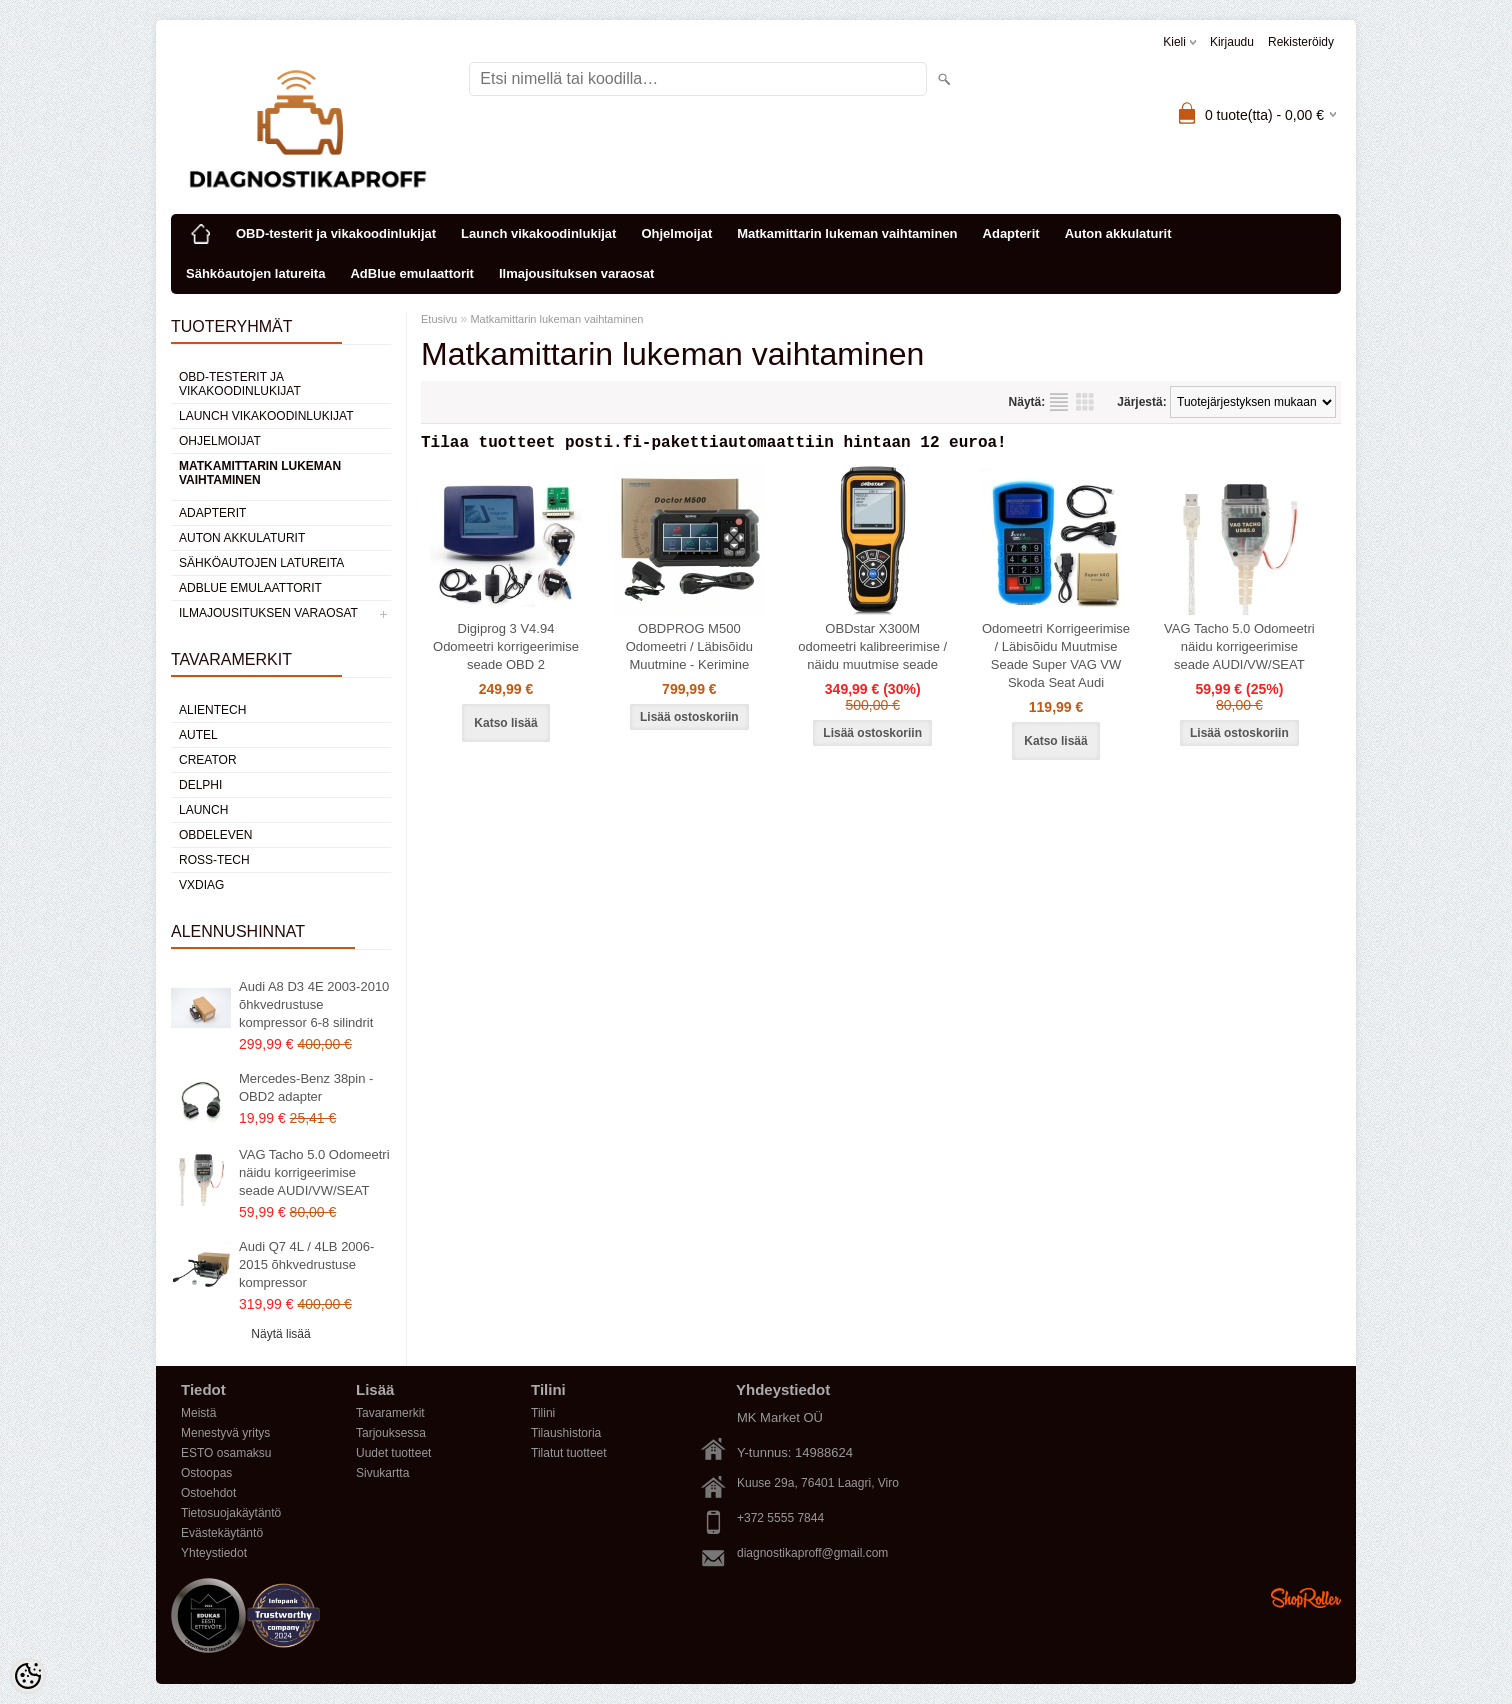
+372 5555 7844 (780, 1518)
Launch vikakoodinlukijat (538, 233)
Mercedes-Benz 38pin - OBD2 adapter (306, 1087)
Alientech (212, 710)
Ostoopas (206, 1473)
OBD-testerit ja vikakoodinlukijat (336, 233)
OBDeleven (215, 835)
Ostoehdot (208, 1493)
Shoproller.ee (1306, 1598)
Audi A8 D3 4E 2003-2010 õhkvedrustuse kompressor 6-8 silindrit (314, 1004)
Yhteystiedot (214, 1553)
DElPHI (200, 785)
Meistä (198, 1413)
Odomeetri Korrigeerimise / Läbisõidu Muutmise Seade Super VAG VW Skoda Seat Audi (1056, 659)
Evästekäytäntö (222, 1533)
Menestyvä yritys (225, 1433)
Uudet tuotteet (393, 1453)
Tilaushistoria (566, 1433)
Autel (198, 735)
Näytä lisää (280, 1334)
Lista (1059, 402)
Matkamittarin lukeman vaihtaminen (847, 233)
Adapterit (1011, 233)
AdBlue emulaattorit (412, 273)
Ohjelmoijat (676, 233)
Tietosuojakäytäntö (231, 1513)
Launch (203, 810)
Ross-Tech (214, 860)
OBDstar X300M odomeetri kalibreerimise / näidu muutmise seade (872, 650)
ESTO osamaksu (226, 1453)
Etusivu (439, 319)
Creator (208, 760)
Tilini (543, 1413)
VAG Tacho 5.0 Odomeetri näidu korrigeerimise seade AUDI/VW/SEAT (314, 1172)
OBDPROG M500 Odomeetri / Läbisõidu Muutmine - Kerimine (689, 650)
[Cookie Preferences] (28, 1676)
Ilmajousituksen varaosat (576, 273)
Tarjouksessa (391, 1433)
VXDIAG (201, 885)
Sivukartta (382, 1473)
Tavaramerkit (390, 1413)
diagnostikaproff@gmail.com (812, 1553)
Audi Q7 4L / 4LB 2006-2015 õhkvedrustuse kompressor (306, 1264)
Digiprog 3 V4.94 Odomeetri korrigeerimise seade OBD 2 (506, 650)
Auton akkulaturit (1118, 233)
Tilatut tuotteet (569, 1453)
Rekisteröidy (1301, 42)
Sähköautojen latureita (255, 273)
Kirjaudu (1232, 42)
